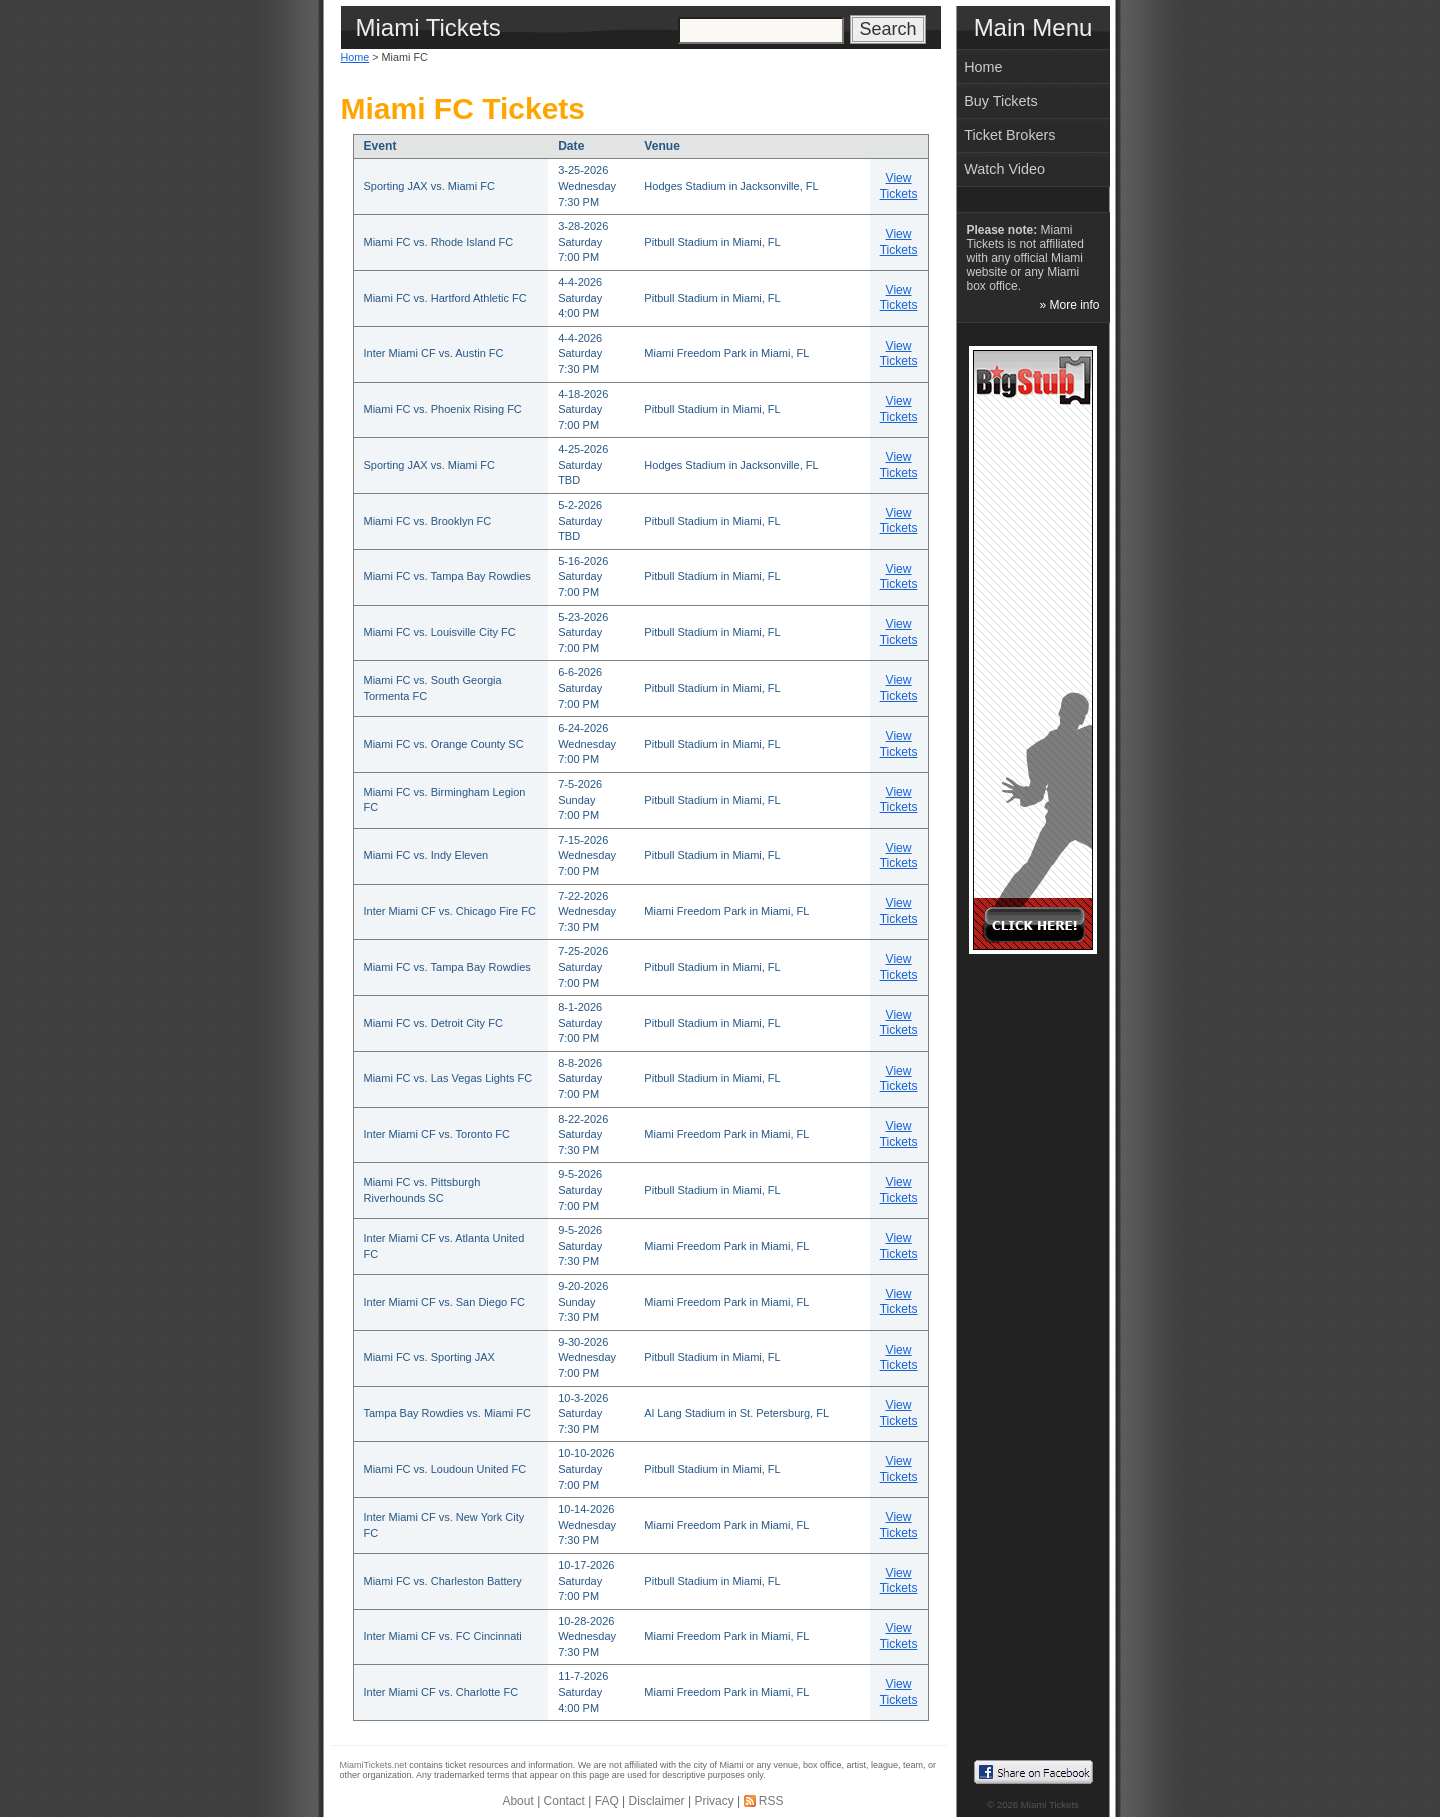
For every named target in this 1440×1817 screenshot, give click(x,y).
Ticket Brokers (1009, 135)
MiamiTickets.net (373, 1765)
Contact (564, 1801)
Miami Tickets (1050, 1804)
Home (355, 57)
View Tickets (899, 186)
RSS (771, 1801)
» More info (1069, 305)
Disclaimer (657, 1801)
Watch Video (1004, 169)
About (517, 1801)
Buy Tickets (1001, 101)
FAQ (607, 1801)
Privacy (713, 1801)
